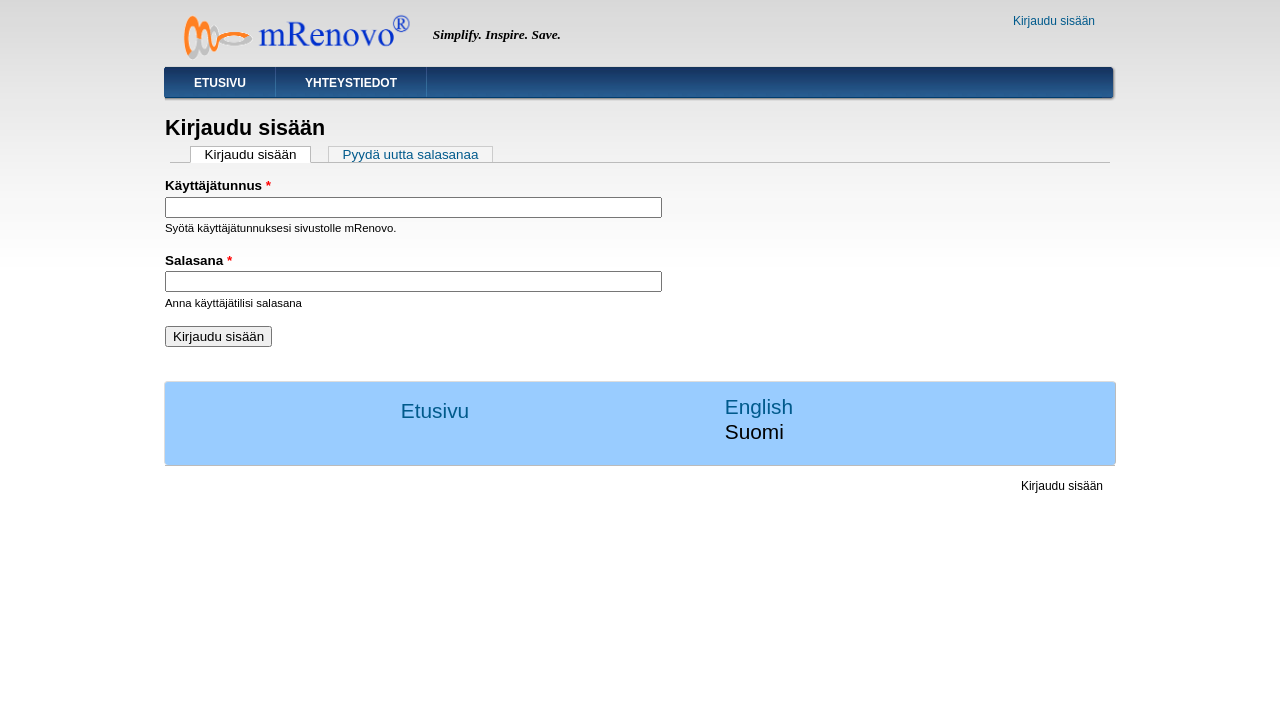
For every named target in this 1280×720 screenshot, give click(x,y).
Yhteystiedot (351, 83)
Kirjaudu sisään (1054, 21)
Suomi (754, 431)
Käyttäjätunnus (218, 185)
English (759, 406)
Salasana (198, 260)
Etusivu (220, 83)
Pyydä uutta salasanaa (411, 154)
